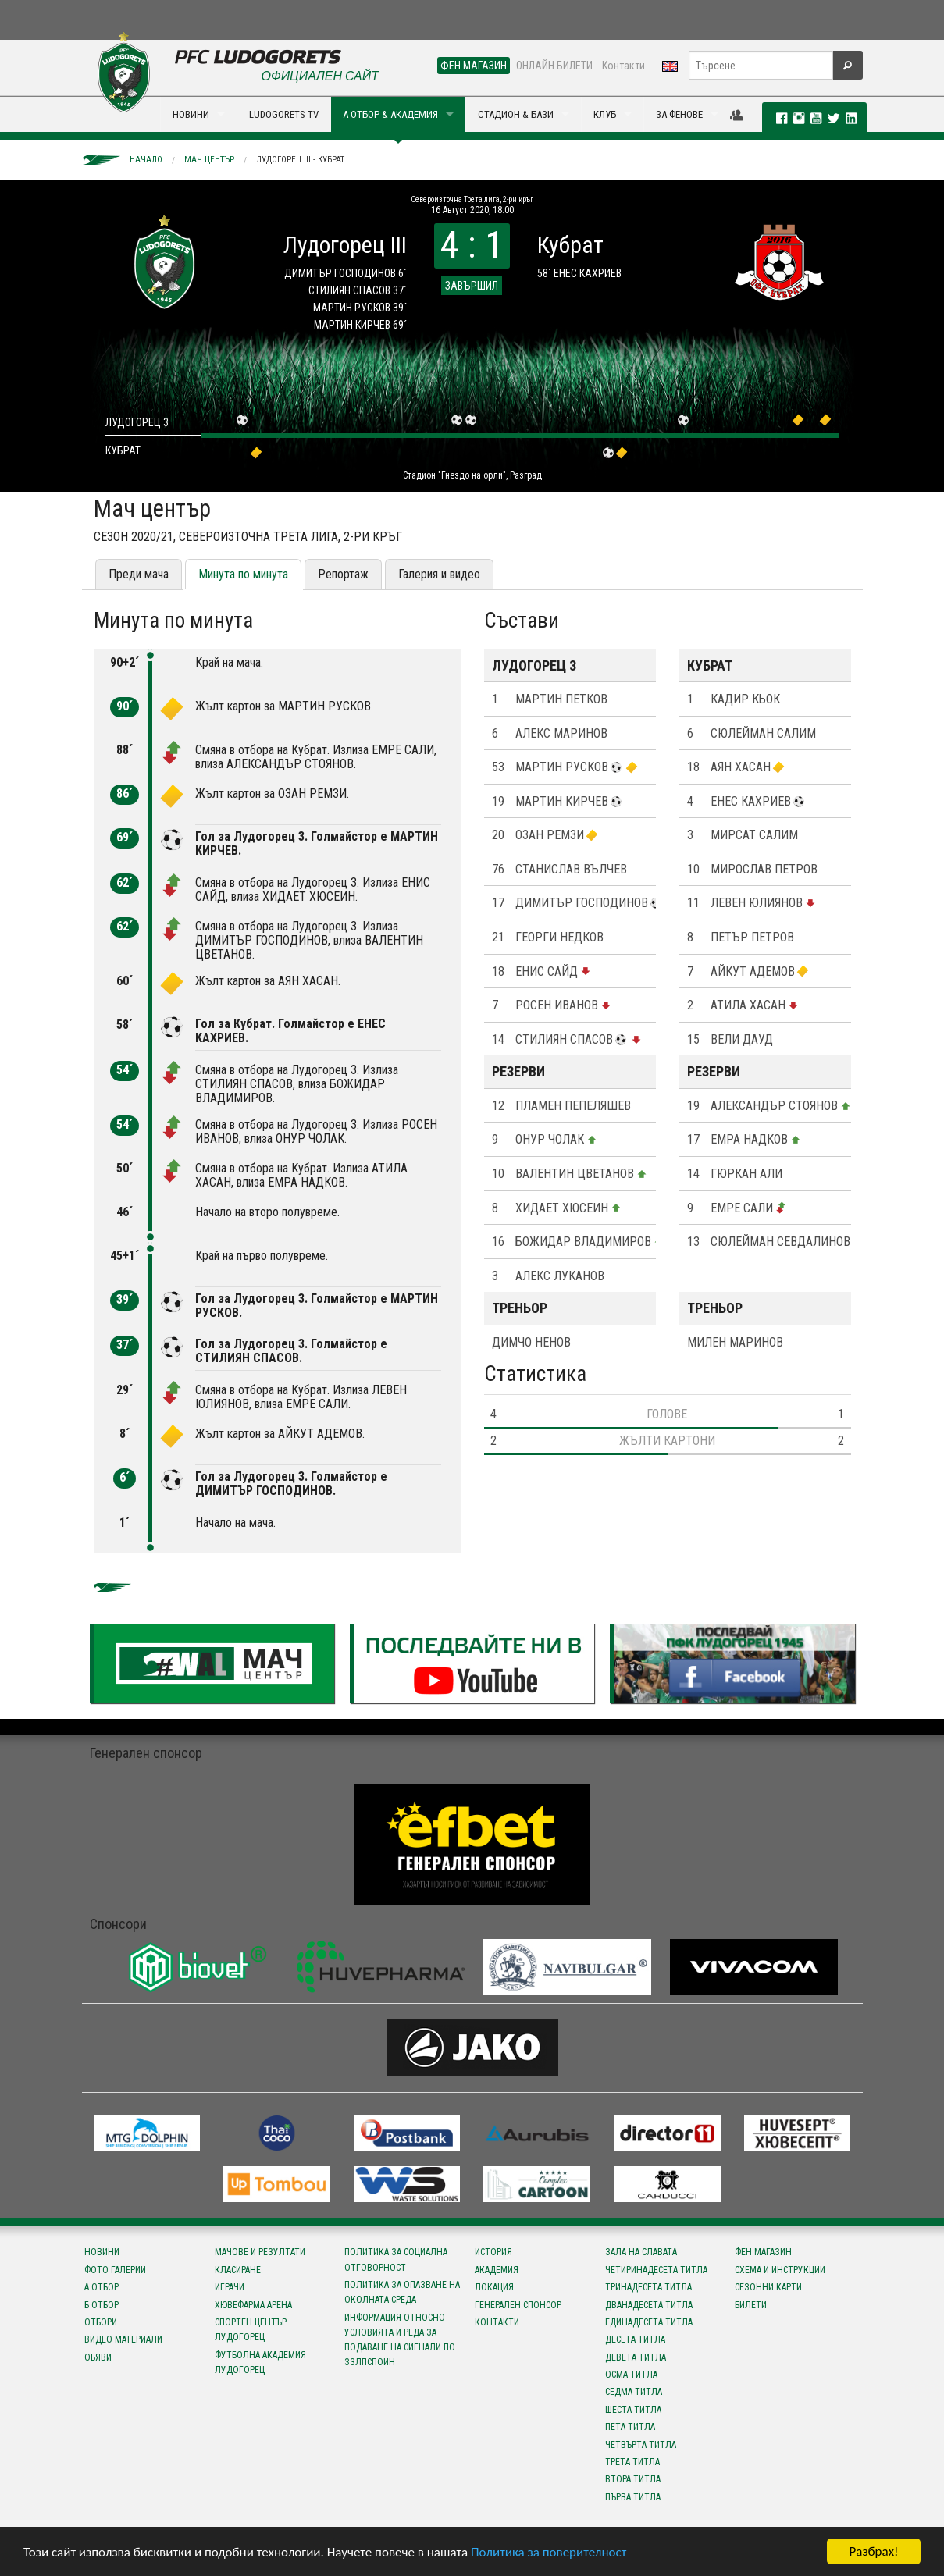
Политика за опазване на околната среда (402, 2292)
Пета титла (630, 2426)
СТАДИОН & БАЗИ (516, 114)
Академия (496, 2270)
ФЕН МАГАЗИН (473, 65)
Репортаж (343, 574)
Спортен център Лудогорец (251, 2330)
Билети (751, 2305)
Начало (146, 159)
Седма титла (633, 2391)
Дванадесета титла (649, 2305)
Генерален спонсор (518, 2305)
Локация (494, 2287)
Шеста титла (633, 2409)
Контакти (623, 65)
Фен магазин (763, 2252)
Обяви (98, 2357)
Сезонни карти (768, 2287)
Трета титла (632, 2462)
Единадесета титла (649, 2322)
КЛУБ (604, 114)
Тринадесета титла (648, 2287)
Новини (101, 2252)
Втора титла (633, 2479)
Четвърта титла (640, 2444)
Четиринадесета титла (656, 2270)
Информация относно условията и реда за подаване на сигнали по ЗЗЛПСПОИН (399, 2340)
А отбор (101, 2287)
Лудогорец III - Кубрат (300, 159)
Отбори (100, 2322)
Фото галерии (115, 2270)
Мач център (209, 159)
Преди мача (139, 574)
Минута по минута (243, 574)
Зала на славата (641, 2252)
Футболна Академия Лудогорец (260, 2362)
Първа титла (633, 2497)
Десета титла (635, 2339)
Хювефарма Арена (253, 2305)
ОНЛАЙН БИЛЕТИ (554, 65)
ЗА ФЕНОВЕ (679, 114)
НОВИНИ (191, 114)
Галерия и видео (439, 574)
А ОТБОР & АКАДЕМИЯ (390, 114)
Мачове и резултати (260, 2252)
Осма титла (631, 2374)
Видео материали (123, 2339)
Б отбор (101, 2305)
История (493, 2252)
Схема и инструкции (780, 2270)
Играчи (229, 2287)
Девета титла (635, 2357)
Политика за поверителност (548, 2552)
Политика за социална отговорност (395, 2259)
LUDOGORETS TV (284, 114)
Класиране (238, 2270)
